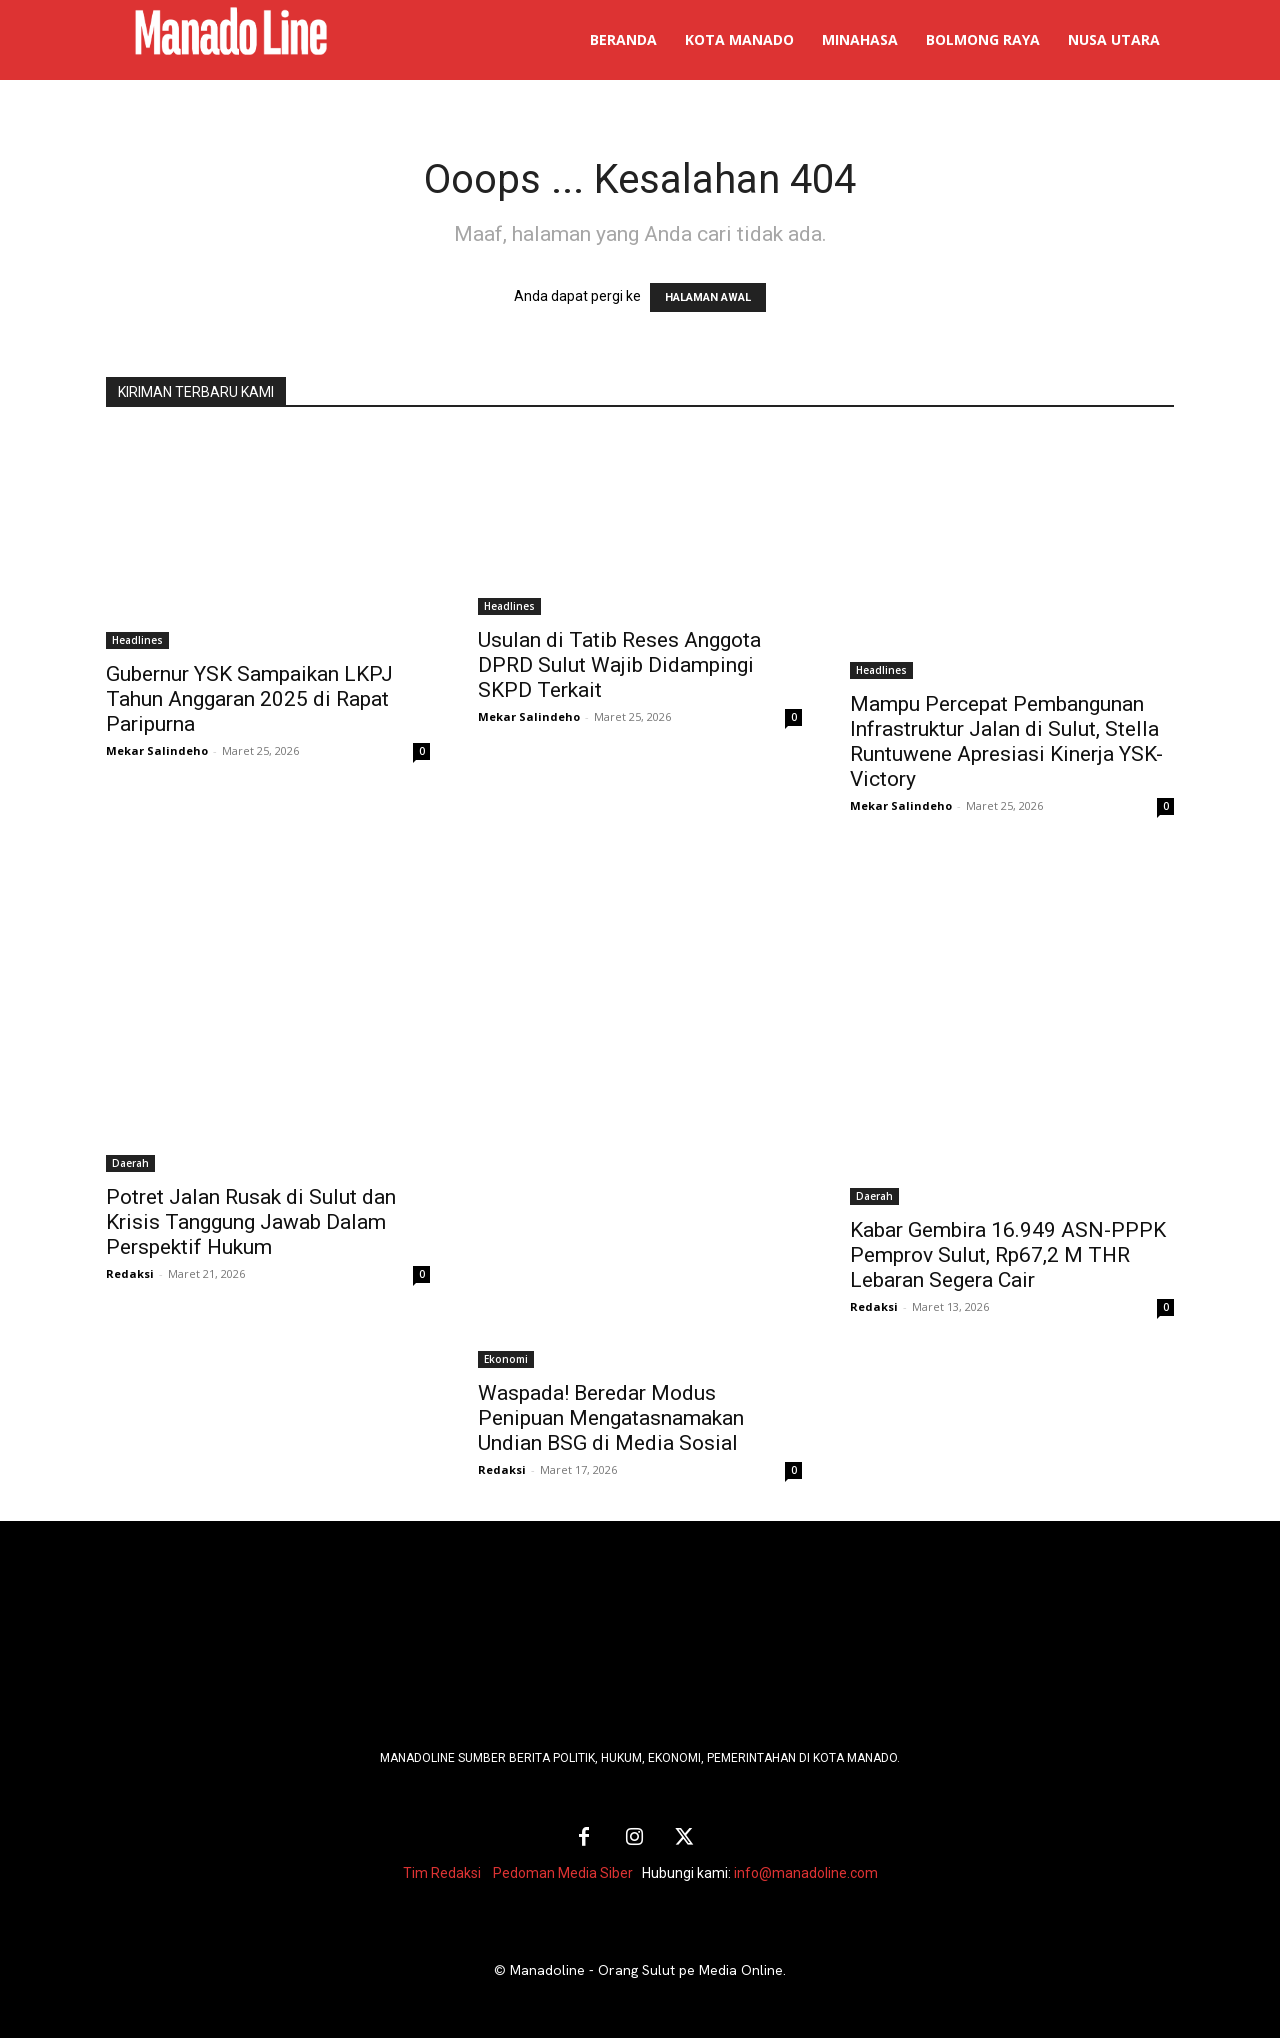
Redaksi (130, 1273)
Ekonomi (506, 1359)
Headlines (137, 640)
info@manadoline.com (806, 1873)
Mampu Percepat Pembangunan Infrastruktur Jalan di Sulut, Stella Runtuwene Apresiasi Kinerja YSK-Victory (1006, 741)
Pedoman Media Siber (563, 1873)
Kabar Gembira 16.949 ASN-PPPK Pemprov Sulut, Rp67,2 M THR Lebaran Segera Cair (1008, 1255)
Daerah (130, 1163)
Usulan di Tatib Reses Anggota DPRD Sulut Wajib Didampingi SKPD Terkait (619, 665)
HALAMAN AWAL (708, 297)
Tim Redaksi (442, 1873)
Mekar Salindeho (157, 750)
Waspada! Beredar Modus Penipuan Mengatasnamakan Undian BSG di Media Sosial (611, 1418)
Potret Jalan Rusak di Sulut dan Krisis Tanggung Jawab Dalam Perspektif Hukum (251, 1222)
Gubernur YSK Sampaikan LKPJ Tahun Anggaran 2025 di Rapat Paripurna (249, 699)
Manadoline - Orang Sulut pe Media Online (646, 1970)
